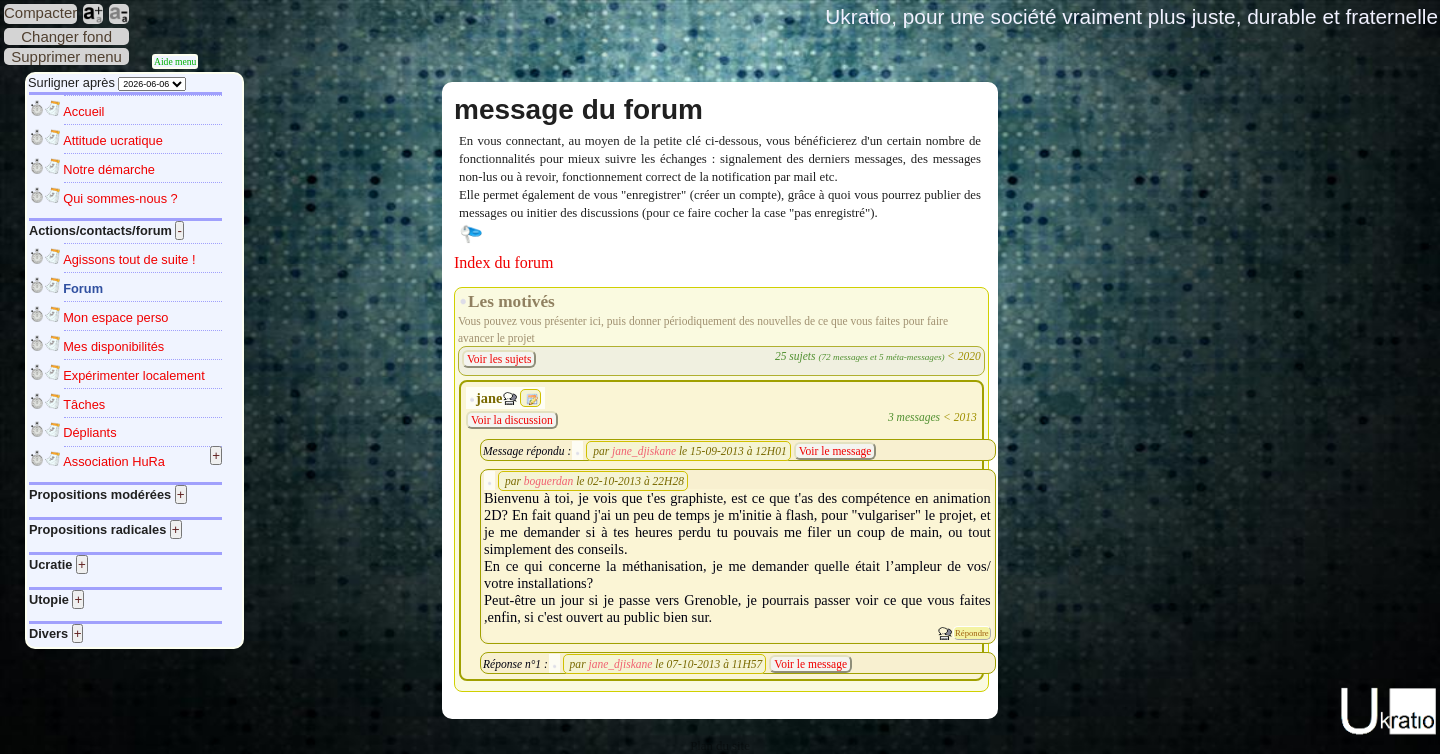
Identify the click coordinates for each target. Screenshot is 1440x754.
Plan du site (720, 746)
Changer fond (66, 36)
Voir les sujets (499, 359)
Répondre (972, 633)
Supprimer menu (66, 56)
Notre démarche (109, 169)
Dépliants (89, 432)
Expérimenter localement (134, 375)
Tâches (84, 404)
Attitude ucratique (113, 140)
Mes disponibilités (113, 346)
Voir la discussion (512, 420)
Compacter (40, 12)
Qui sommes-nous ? (120, 198)
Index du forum (504, 262)
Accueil (83, 111)
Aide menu (175, 61)
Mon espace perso (115, 317)
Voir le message (835, 451)
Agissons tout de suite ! (129, 259)
